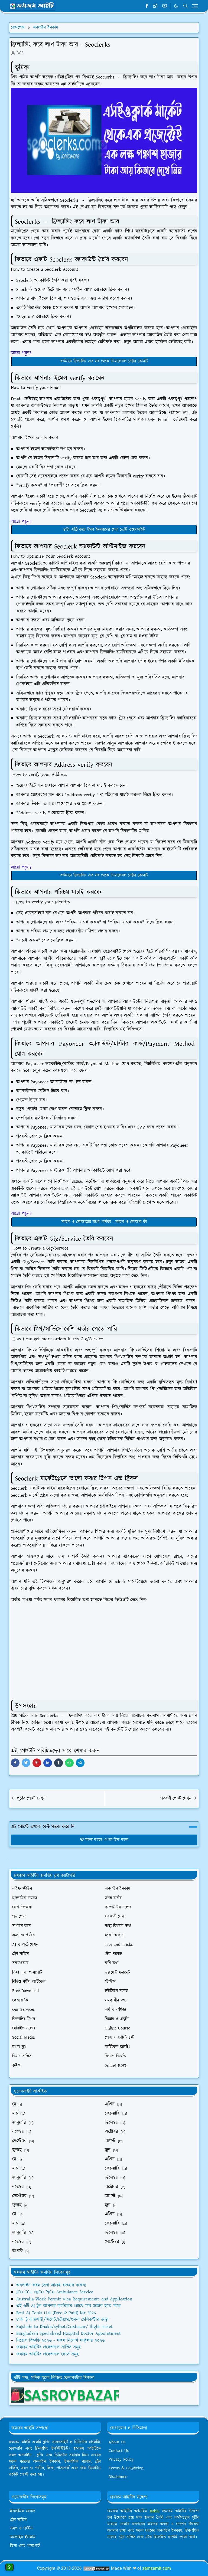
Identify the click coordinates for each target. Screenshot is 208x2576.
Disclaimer (118, 2477)
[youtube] (164, 6)
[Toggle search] (185, 6)
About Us (117, 2442)
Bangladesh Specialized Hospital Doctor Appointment (68, 2333)
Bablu (156, 2511)
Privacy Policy (121, 2459)
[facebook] (146, 6)
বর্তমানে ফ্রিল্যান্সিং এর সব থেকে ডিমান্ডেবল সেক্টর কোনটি (104, 361)
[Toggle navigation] (194, 6)
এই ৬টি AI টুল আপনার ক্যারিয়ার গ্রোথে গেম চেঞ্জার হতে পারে (68, 2306)
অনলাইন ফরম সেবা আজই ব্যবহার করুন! (51, 2285)
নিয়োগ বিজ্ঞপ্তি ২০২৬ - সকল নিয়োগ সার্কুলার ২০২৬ (60, 2340)
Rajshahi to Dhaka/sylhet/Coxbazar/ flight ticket (64, 2326)
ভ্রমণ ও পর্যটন (21, 2528)
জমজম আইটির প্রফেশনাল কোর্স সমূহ (47, 2354)
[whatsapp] (155, 6)
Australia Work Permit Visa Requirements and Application (74, 2299)
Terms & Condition (126, 2468)
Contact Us (119, 2451)
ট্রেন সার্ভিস (18, 2520)
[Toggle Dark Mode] (176, 6)
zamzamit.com (156, 2568)
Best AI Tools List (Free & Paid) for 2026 (56, 2313)
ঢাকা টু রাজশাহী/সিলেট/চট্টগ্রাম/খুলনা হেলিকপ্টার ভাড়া (62, 2319)
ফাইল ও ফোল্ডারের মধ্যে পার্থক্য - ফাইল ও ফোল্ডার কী (104, 1222)
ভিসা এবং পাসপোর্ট (25, 2546)
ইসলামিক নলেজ (22, 2511)
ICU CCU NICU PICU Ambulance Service (54, 2292)
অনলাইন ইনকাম (22, 2537)
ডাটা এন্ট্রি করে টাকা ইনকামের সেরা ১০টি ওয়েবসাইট (104, 530)
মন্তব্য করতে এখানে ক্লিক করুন (104, 1839)
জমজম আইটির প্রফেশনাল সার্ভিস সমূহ (48, 2347)
